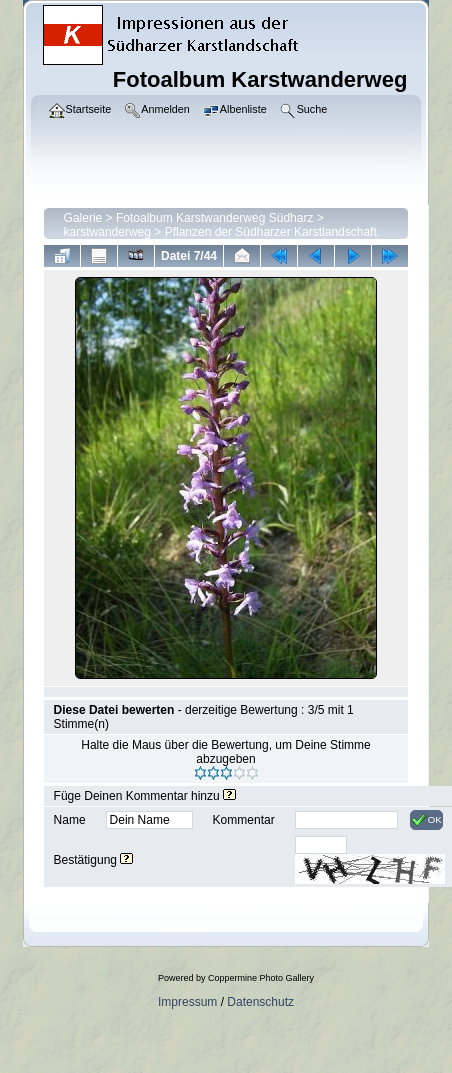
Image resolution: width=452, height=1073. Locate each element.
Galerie (83, 218)
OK (426, 820)
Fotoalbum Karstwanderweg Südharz (214, 218)
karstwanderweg (107, 232)
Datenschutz (260, 1002)
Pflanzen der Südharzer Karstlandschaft (271, 232)
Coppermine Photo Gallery (261, 978)
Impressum (187, 1002)
